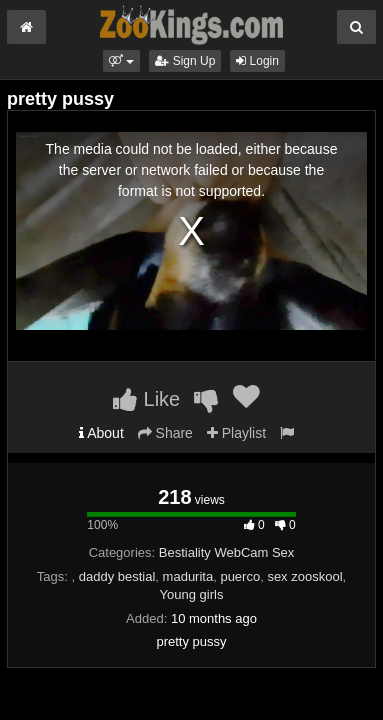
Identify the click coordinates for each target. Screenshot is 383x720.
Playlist (236, 433)
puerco (240, 576)
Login (257, 61)
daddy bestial (117, 576)
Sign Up (185, 61)
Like (146, 399)
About (101, 433)
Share (165, 433)
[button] (121, 61)
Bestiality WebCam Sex (227, 552)
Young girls (192, 594)
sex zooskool (304, 576)
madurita (188, 576)
